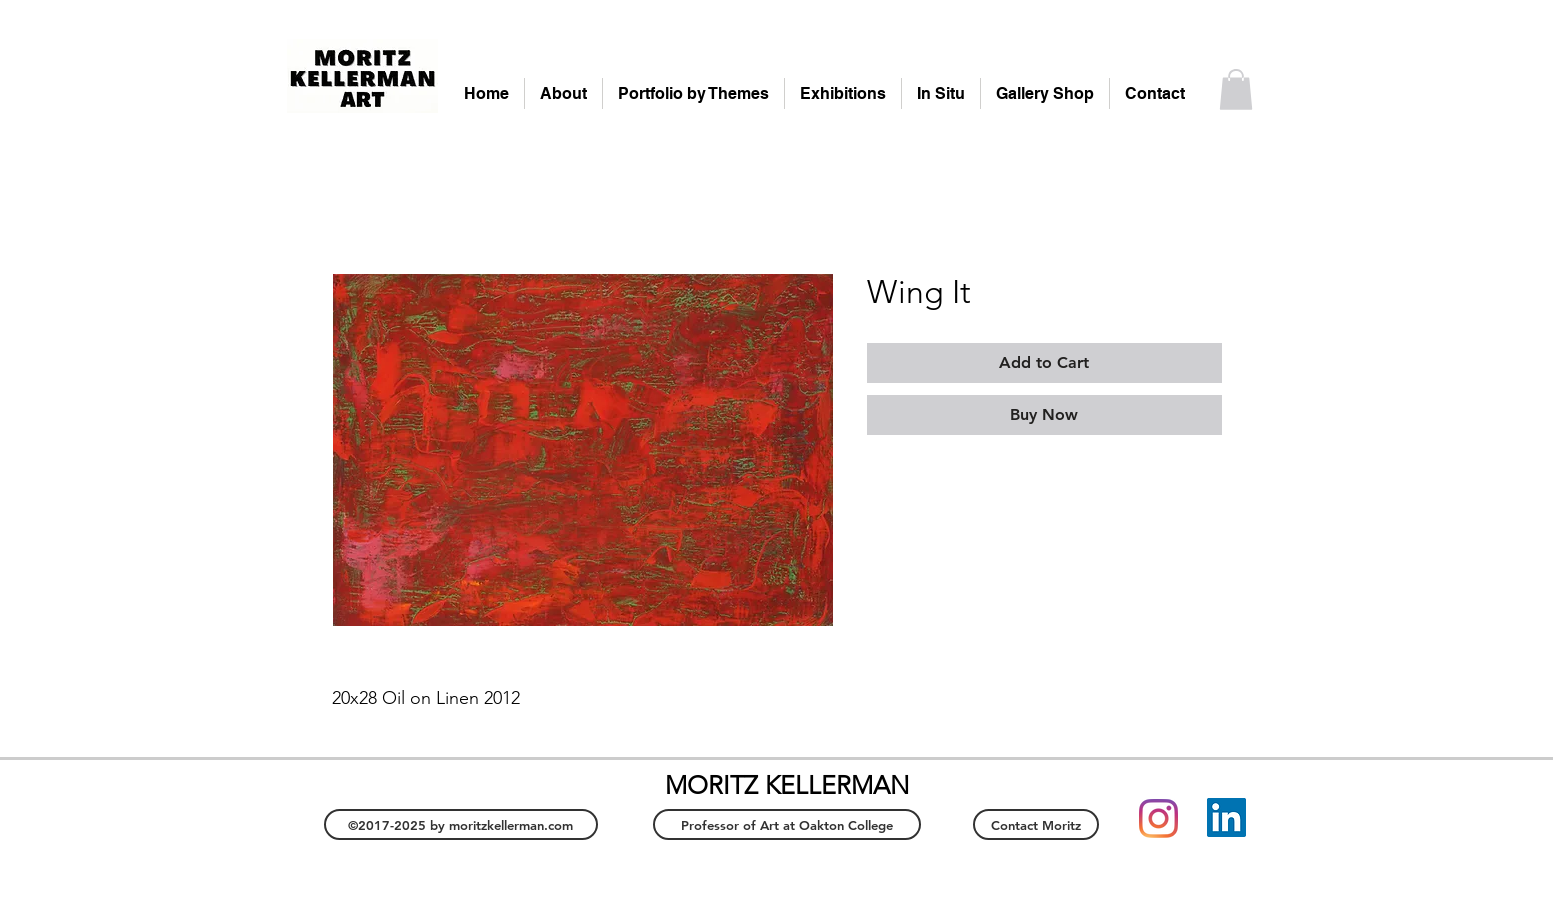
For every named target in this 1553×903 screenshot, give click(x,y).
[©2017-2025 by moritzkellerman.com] (461, 824)
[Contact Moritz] (1036, 824)
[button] (1236, 89)
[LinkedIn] (1226, 817)
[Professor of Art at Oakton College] (787, 824)
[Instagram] (1158, 818)
